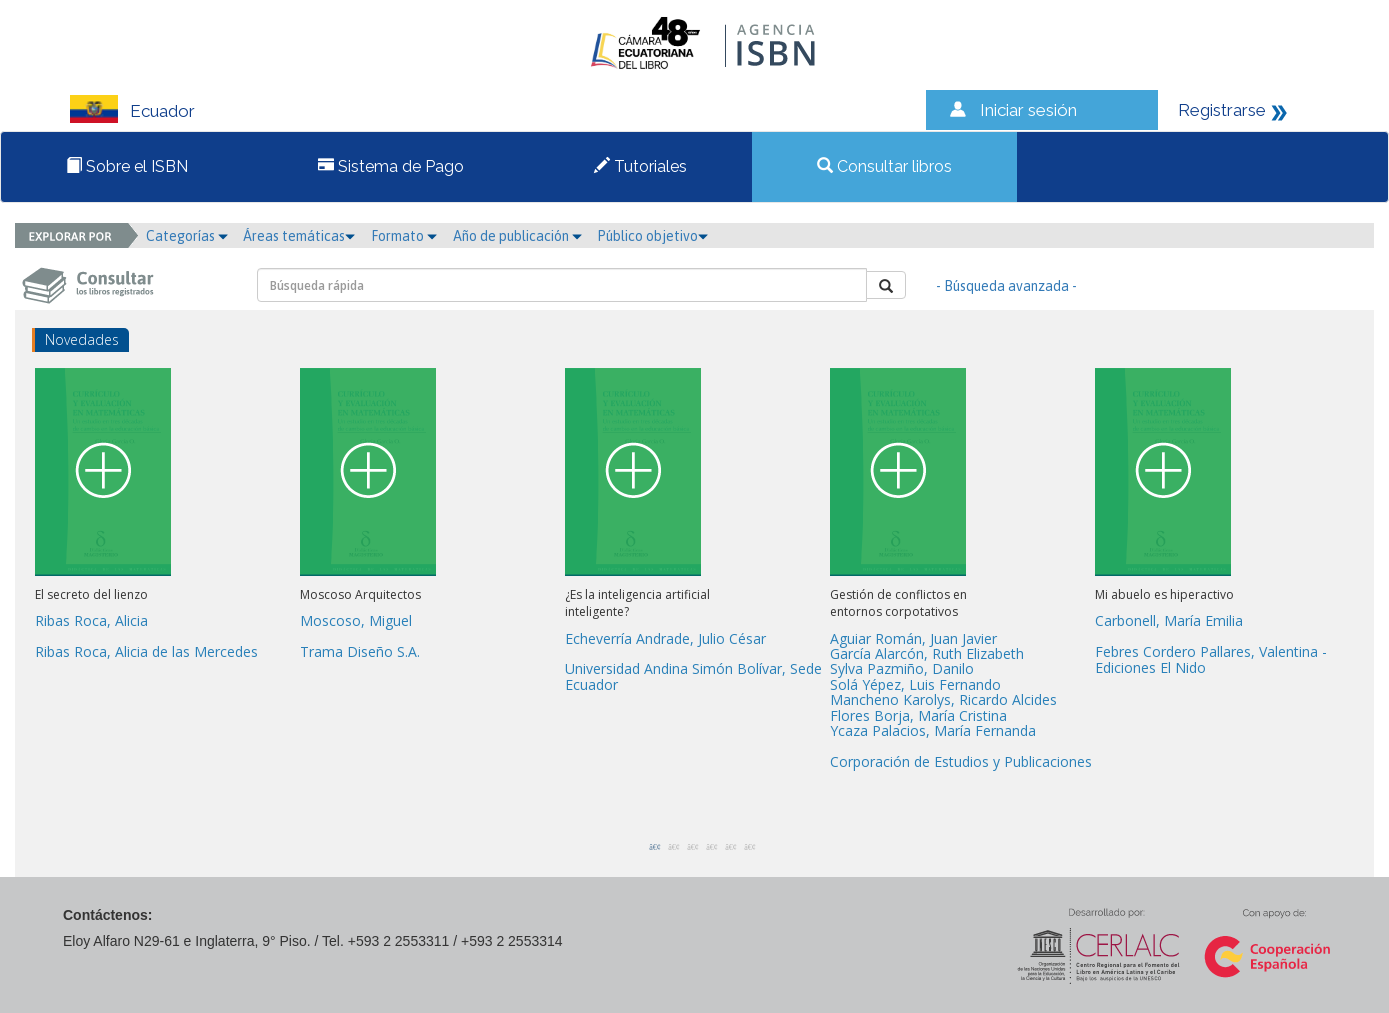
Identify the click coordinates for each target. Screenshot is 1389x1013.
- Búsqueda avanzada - (1006, 286)
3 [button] (688, 847)
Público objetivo (652, 236)
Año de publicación (517, 236)
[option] (167, 518)
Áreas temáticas (299, 236)
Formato (404, 236)
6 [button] (745, 847)
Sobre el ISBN (127, 166)
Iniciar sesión (1028, 110)
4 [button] (707, 847)
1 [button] (650, 847)
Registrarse (1222, 110)
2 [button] (669, 847)
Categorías (187, 236)
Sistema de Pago (391, 166)
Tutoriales (640, 166)
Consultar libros (884, 166)
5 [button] (726, 847)
